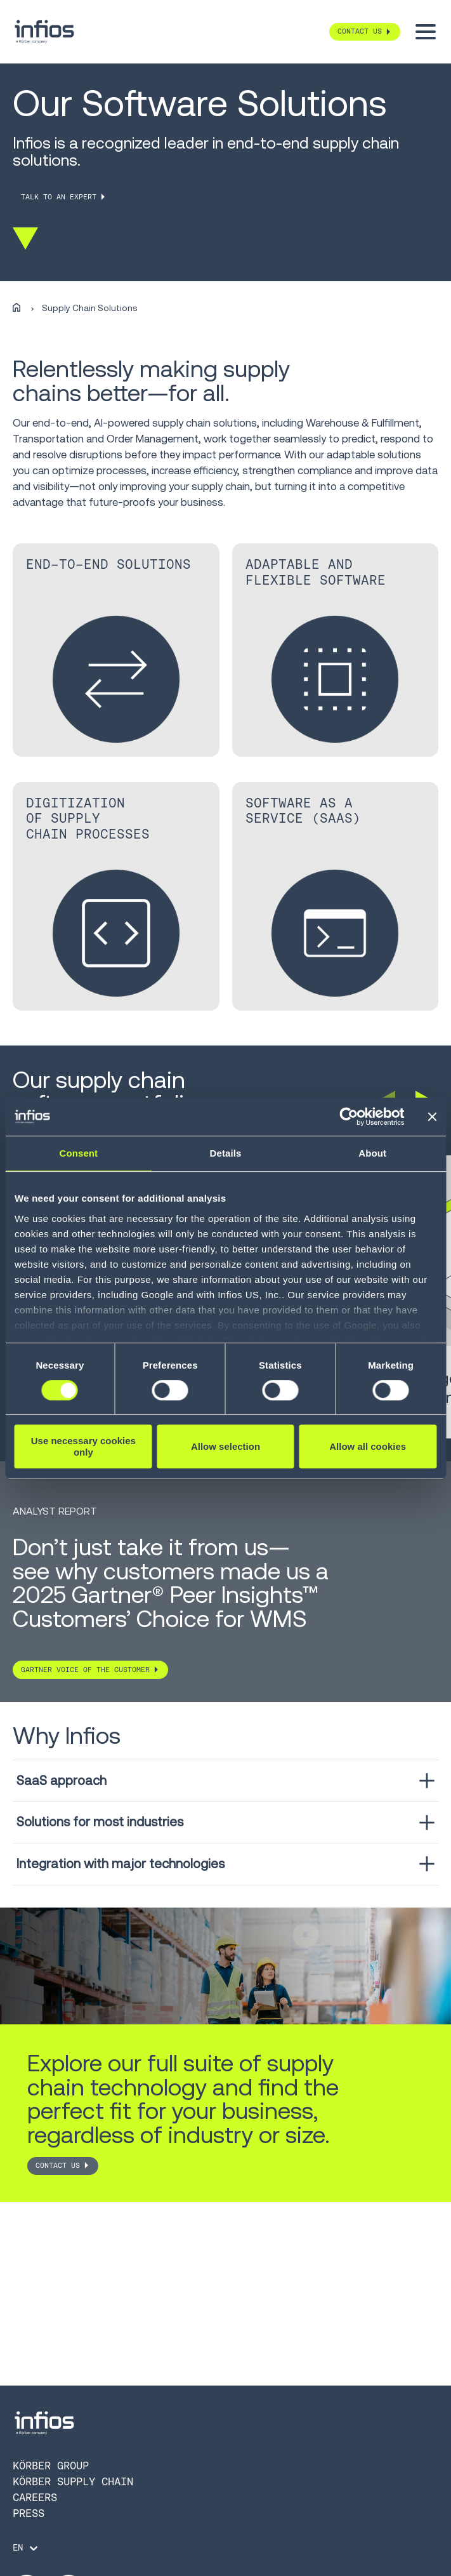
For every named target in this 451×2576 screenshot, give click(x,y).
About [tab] (372, 1153)
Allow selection (225, 1446)
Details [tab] (226, 1153)
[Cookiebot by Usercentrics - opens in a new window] (348, 1116)
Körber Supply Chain (73, 2481)
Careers (35, 2497)
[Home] (16, 308)
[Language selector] (26, 2548)
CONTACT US (58, 2165)
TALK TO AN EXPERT (58, 197)
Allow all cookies (367, 1446)
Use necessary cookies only (83, 1446)
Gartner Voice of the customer (85, 1670)
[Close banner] (432, 1116)
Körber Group (51, 2465)
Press (28, 2513)
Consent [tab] (78, 1153)
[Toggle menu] (425, 32)
